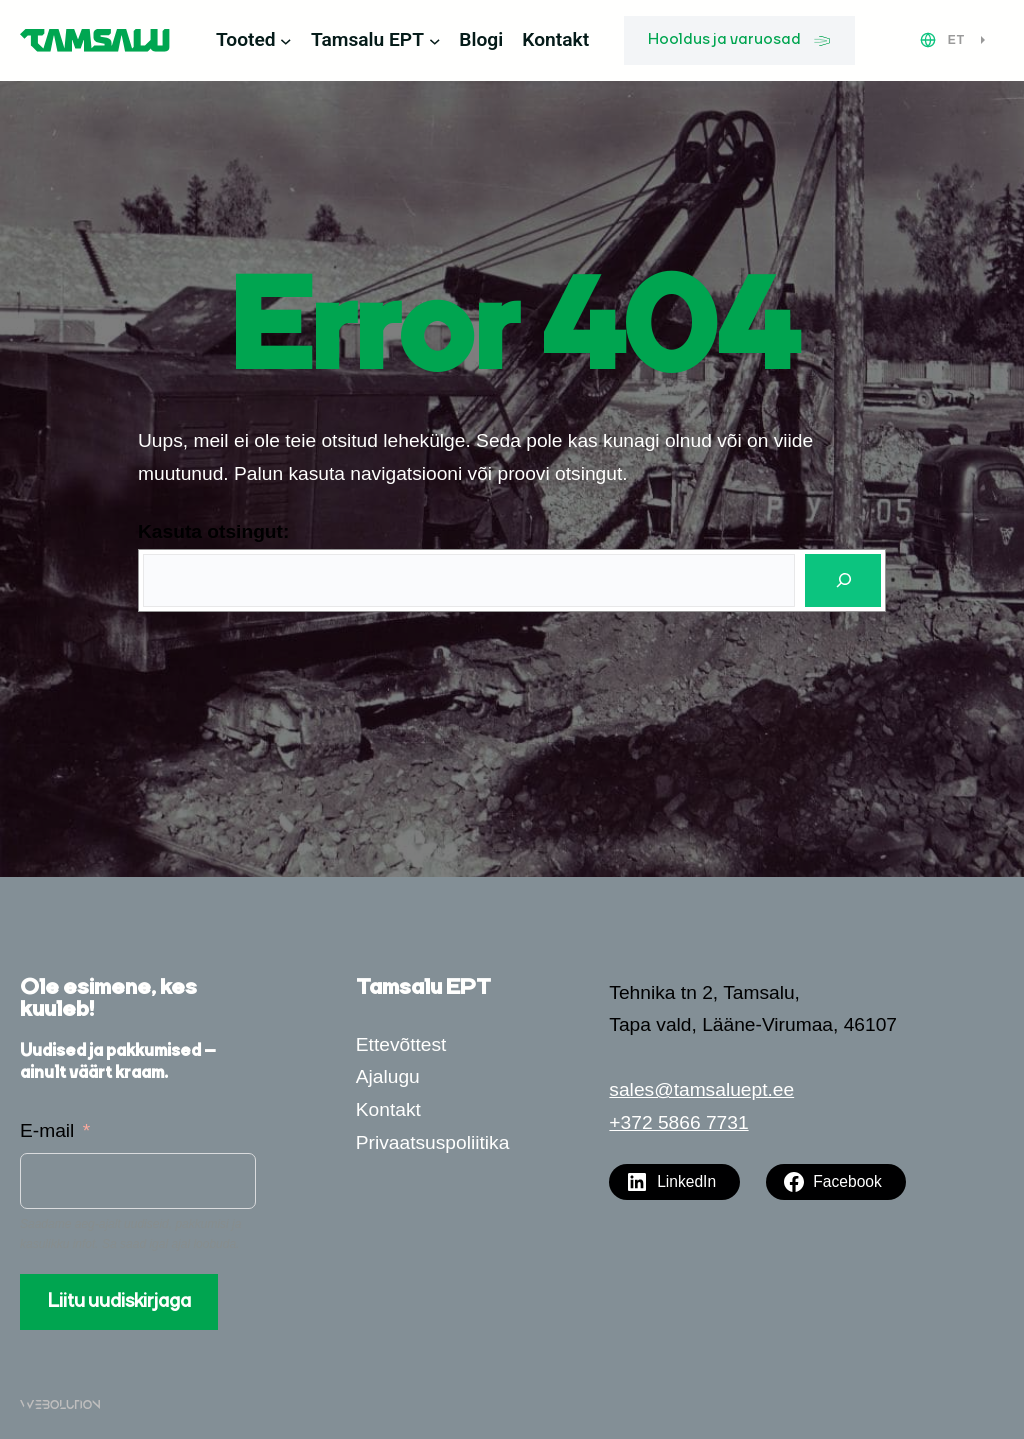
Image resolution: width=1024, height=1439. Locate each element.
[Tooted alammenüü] (286, 41)
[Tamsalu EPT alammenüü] (435, 41)
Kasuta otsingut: (213, 531)
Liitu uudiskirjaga (119, 1302)
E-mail (47, 1130)
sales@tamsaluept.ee (701, 1089)
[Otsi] (843, 580)
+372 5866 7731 (678, 1122)
